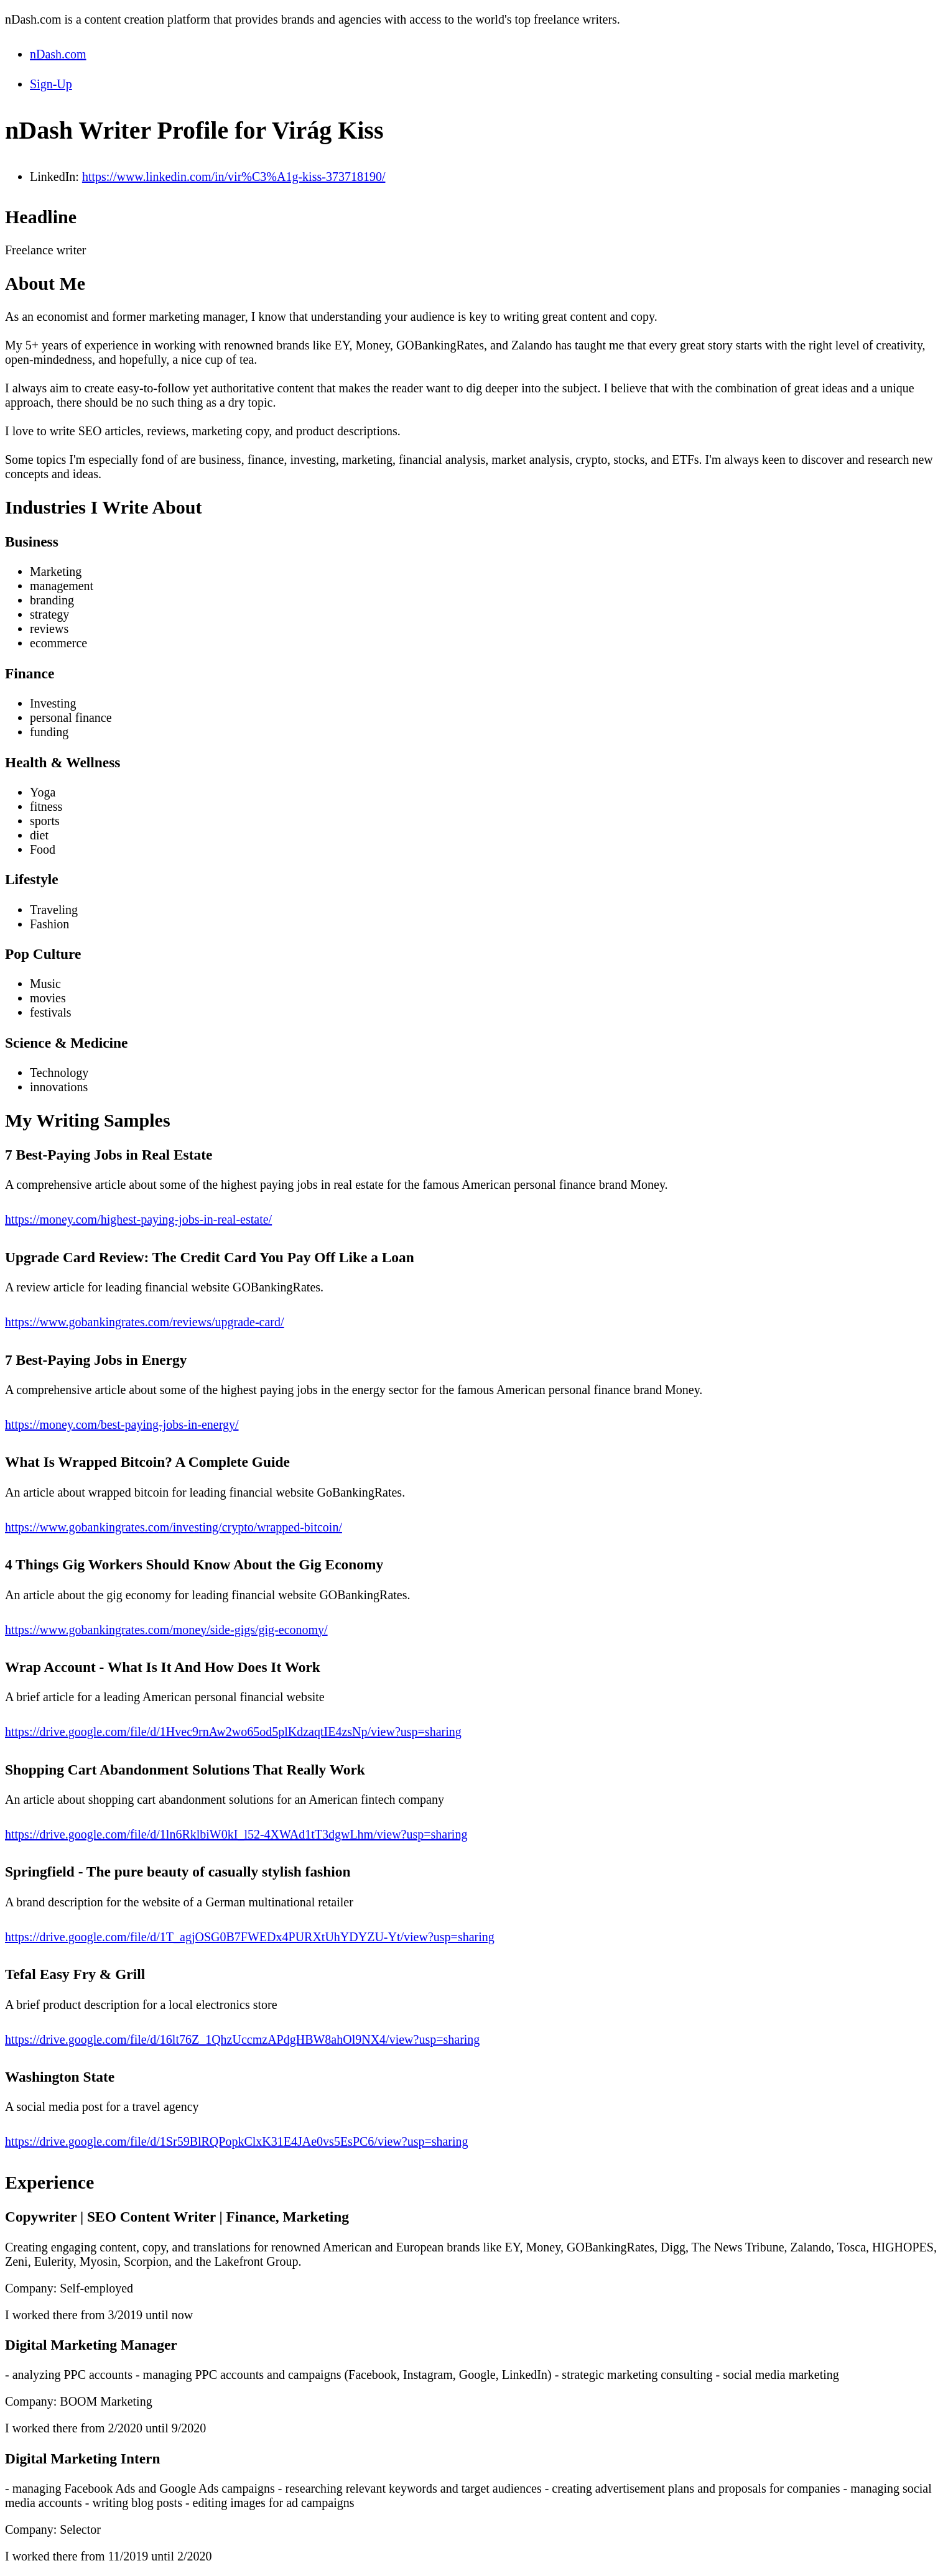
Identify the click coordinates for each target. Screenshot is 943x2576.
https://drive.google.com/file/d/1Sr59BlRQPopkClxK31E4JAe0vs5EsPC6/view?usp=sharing (236, 2141)
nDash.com (58, 54)
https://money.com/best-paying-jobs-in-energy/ (122, 1424)
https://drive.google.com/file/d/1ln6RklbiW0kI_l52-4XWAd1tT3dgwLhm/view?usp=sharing (236, 1834)
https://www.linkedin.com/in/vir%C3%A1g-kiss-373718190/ (234, 176)
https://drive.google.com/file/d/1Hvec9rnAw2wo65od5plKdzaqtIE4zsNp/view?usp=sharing (233, 1731)
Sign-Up (51, 84)
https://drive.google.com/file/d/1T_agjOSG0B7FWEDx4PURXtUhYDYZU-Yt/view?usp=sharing (250, 1937)
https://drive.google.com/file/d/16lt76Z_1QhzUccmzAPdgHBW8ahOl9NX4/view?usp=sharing (242, 2039)
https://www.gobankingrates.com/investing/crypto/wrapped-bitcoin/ (173, 1527)
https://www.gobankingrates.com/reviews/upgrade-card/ (144, 1322)
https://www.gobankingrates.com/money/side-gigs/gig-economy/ (166, 1630)
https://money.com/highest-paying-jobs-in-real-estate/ (138, 1219)
